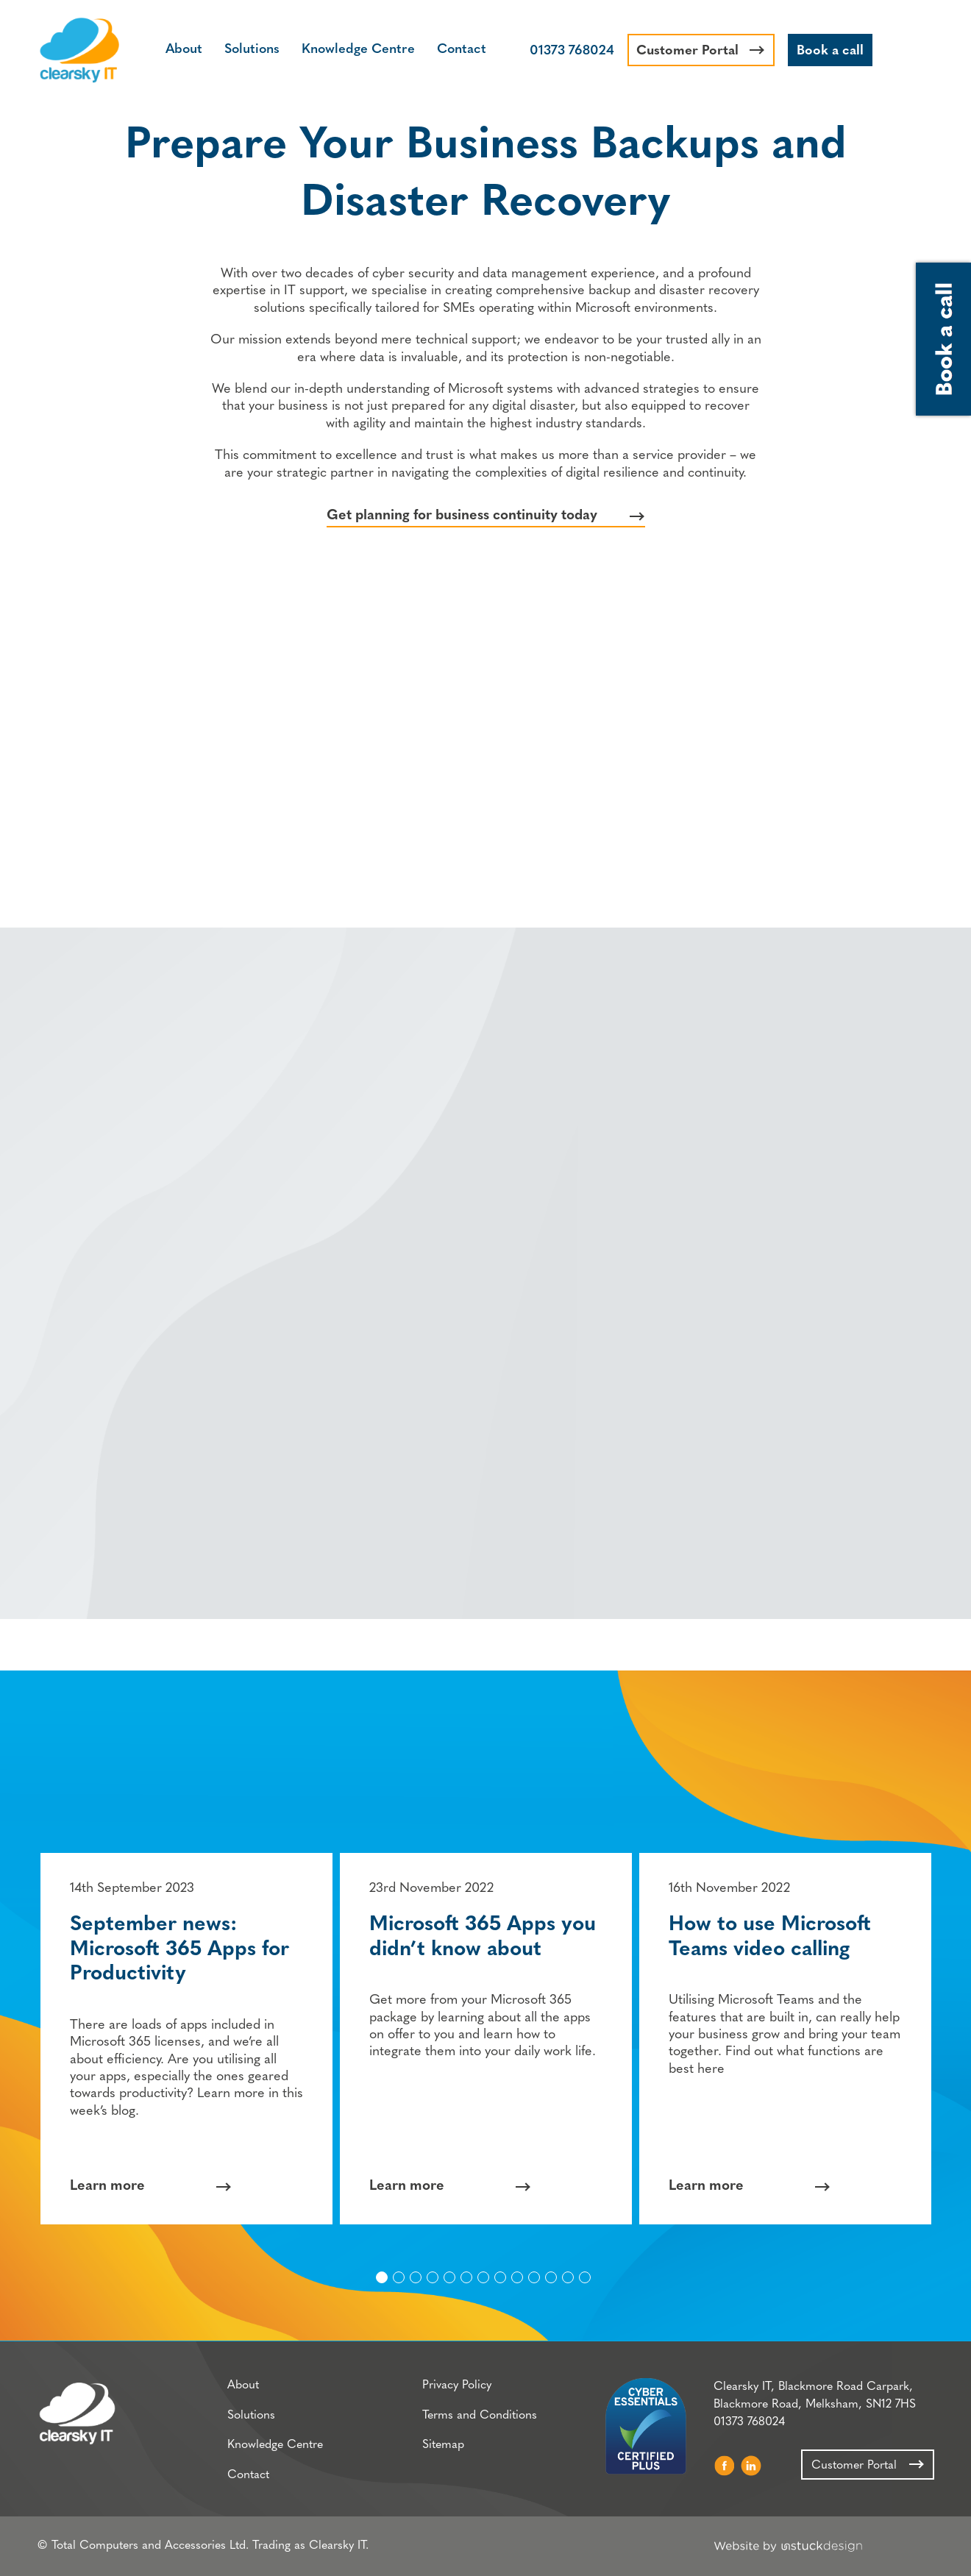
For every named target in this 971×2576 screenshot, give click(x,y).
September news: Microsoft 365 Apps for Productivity (179, 1950)
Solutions (252, 50)
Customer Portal (687, 51)
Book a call (830, 51)
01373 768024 (572, 51)
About (184, 50)
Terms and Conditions (479, 2416)
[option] (186, 2038)
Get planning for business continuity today (462, 516)
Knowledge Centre (358, 50)
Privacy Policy (456, 2385)
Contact (461, 50)
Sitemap (443, 2445)
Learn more (107, 2186)
